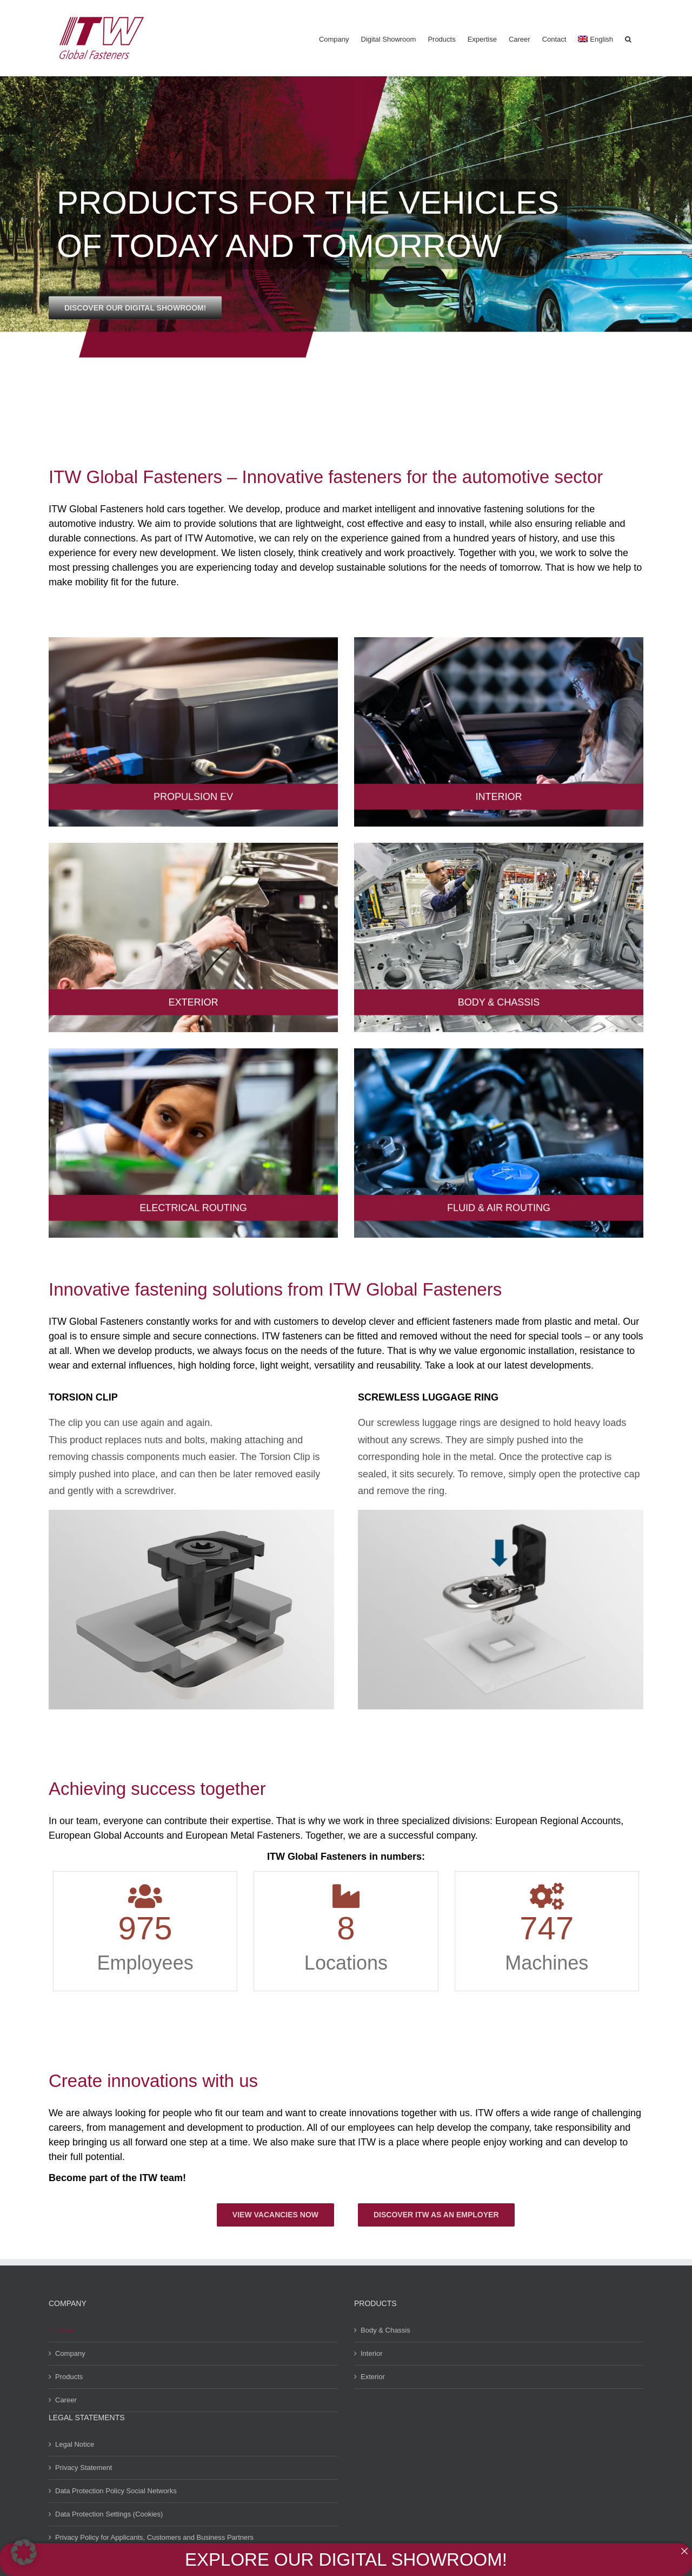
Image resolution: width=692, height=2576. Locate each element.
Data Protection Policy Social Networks (116, 2491)
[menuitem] (595, 38)
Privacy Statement (83, 2467)
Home (64, 2330)
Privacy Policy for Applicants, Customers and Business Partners (154, 2537)
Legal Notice (74, 2444)
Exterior (373, 2377)
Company (70, 2353)
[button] (628, 38)
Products (69, 2377)
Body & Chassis (385, 2330)
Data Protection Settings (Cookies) (109, 2514)
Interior (371, 2353)
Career (66, 2400)
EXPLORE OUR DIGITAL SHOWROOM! (346, 2559)
